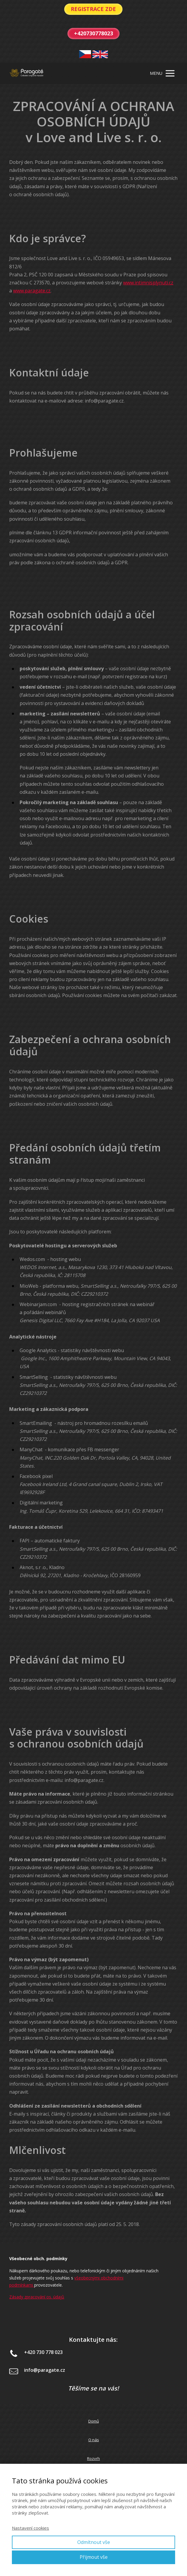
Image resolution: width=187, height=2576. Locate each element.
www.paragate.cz (32, 290)
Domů (93, 2421)
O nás (93, 2439)
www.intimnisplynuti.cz (148, 282)
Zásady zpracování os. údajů (36, 2297)
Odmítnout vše (93, 2542)
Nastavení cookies (30, 2528)
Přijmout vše (94, 2557)
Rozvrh (93, 2458)
